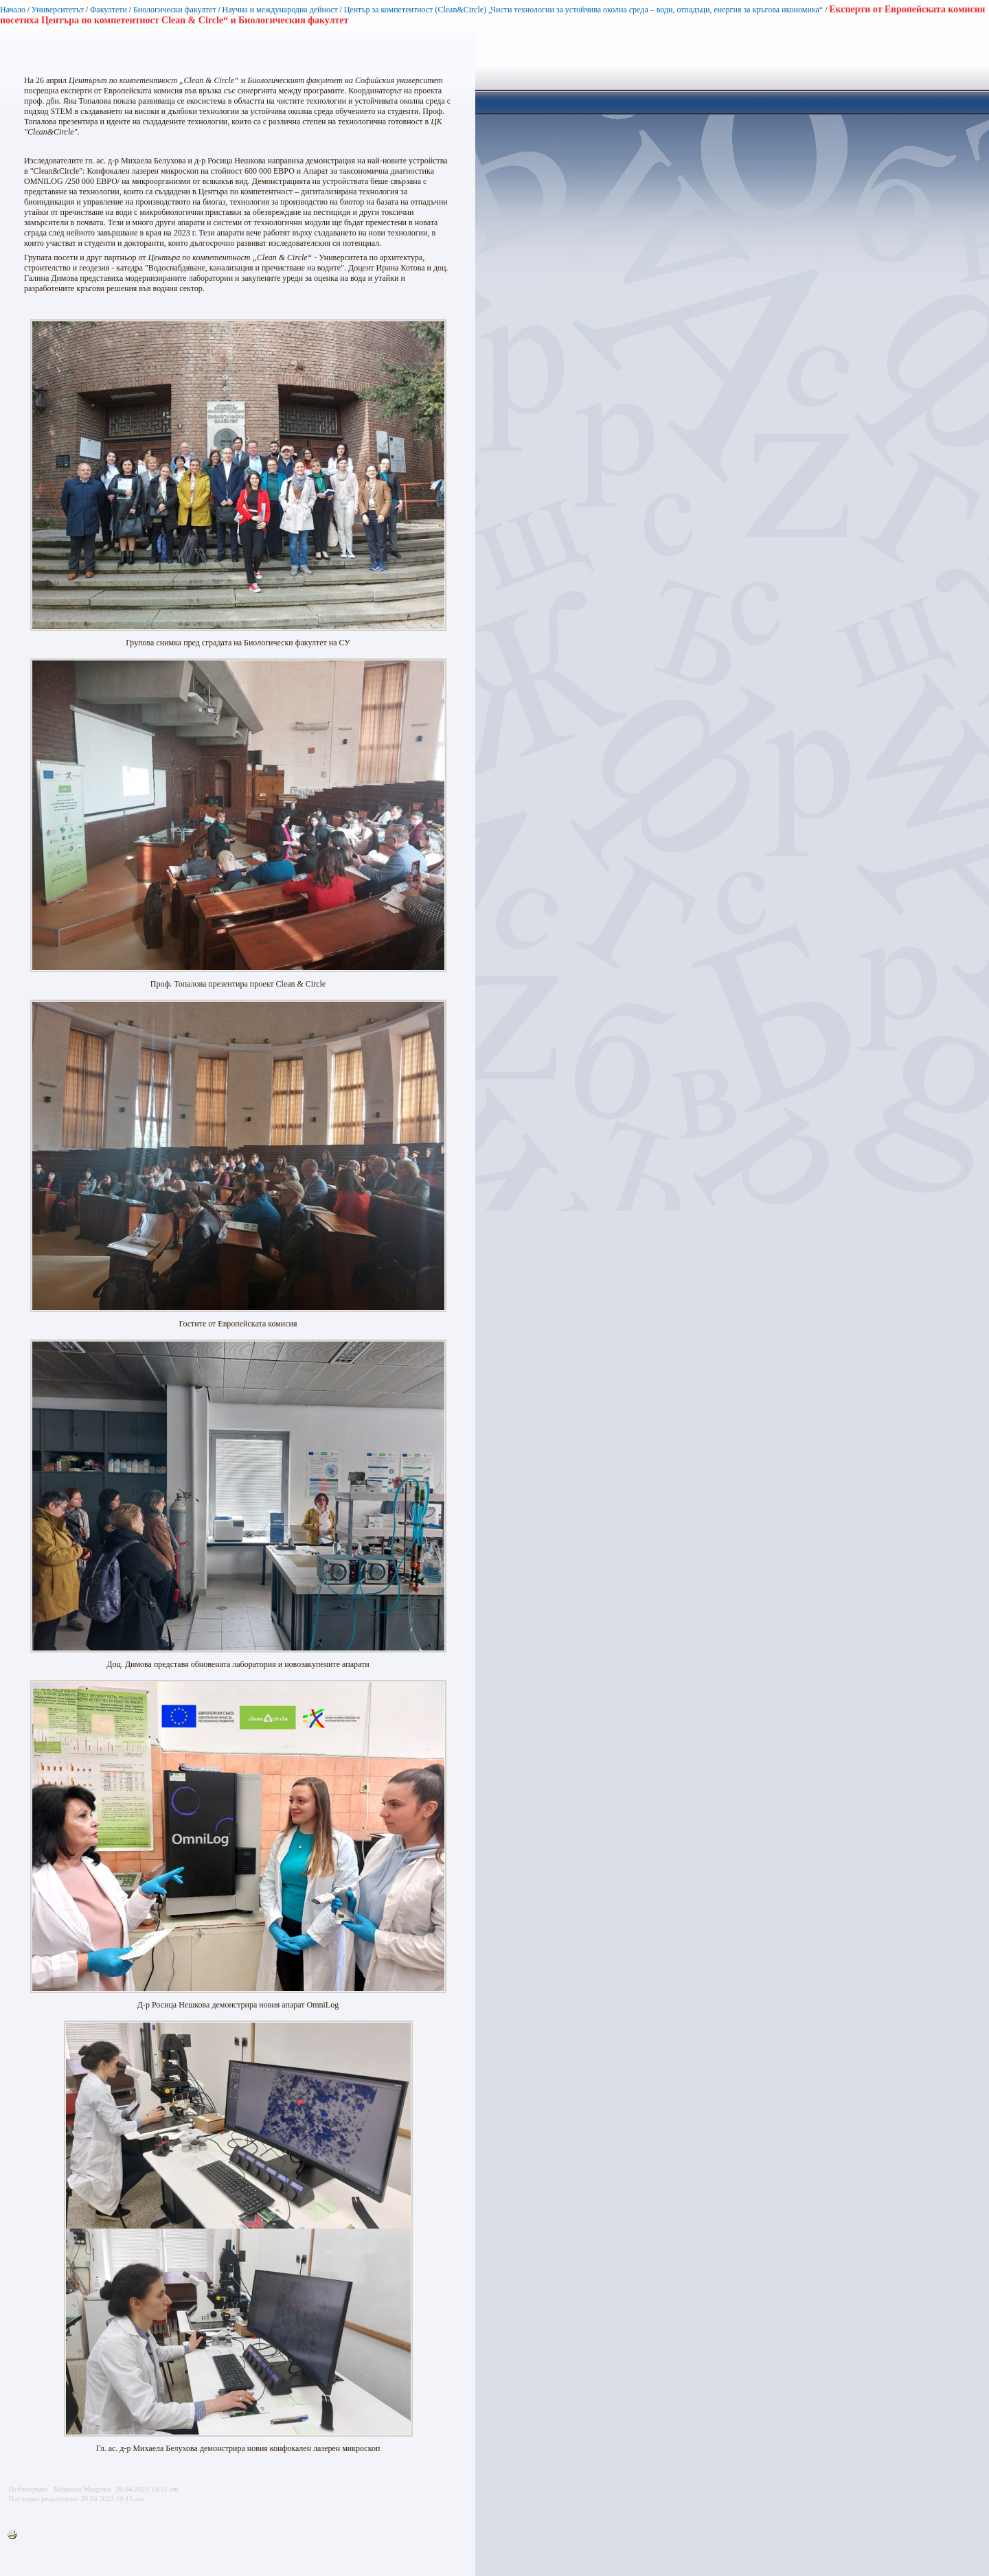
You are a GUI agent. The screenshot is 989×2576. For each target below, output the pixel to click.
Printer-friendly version (16, 2535)
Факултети (108, 9)
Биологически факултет (174, 9)
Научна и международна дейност (280, 9)
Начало (12, 9)
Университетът (58, 9)
